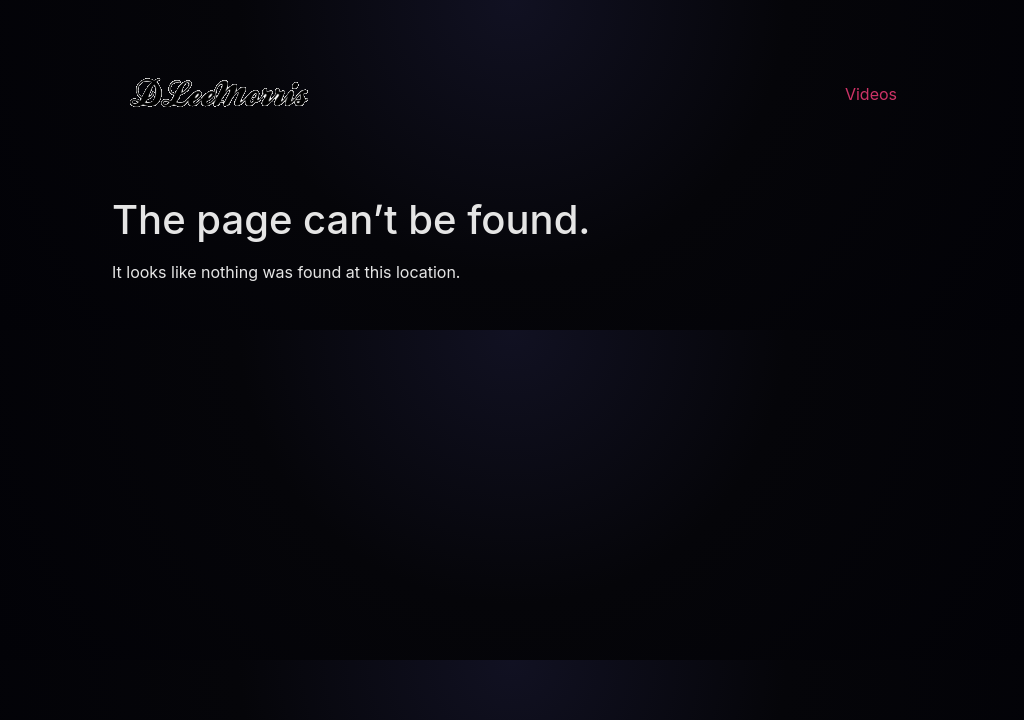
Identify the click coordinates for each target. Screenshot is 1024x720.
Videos (871, 94)
